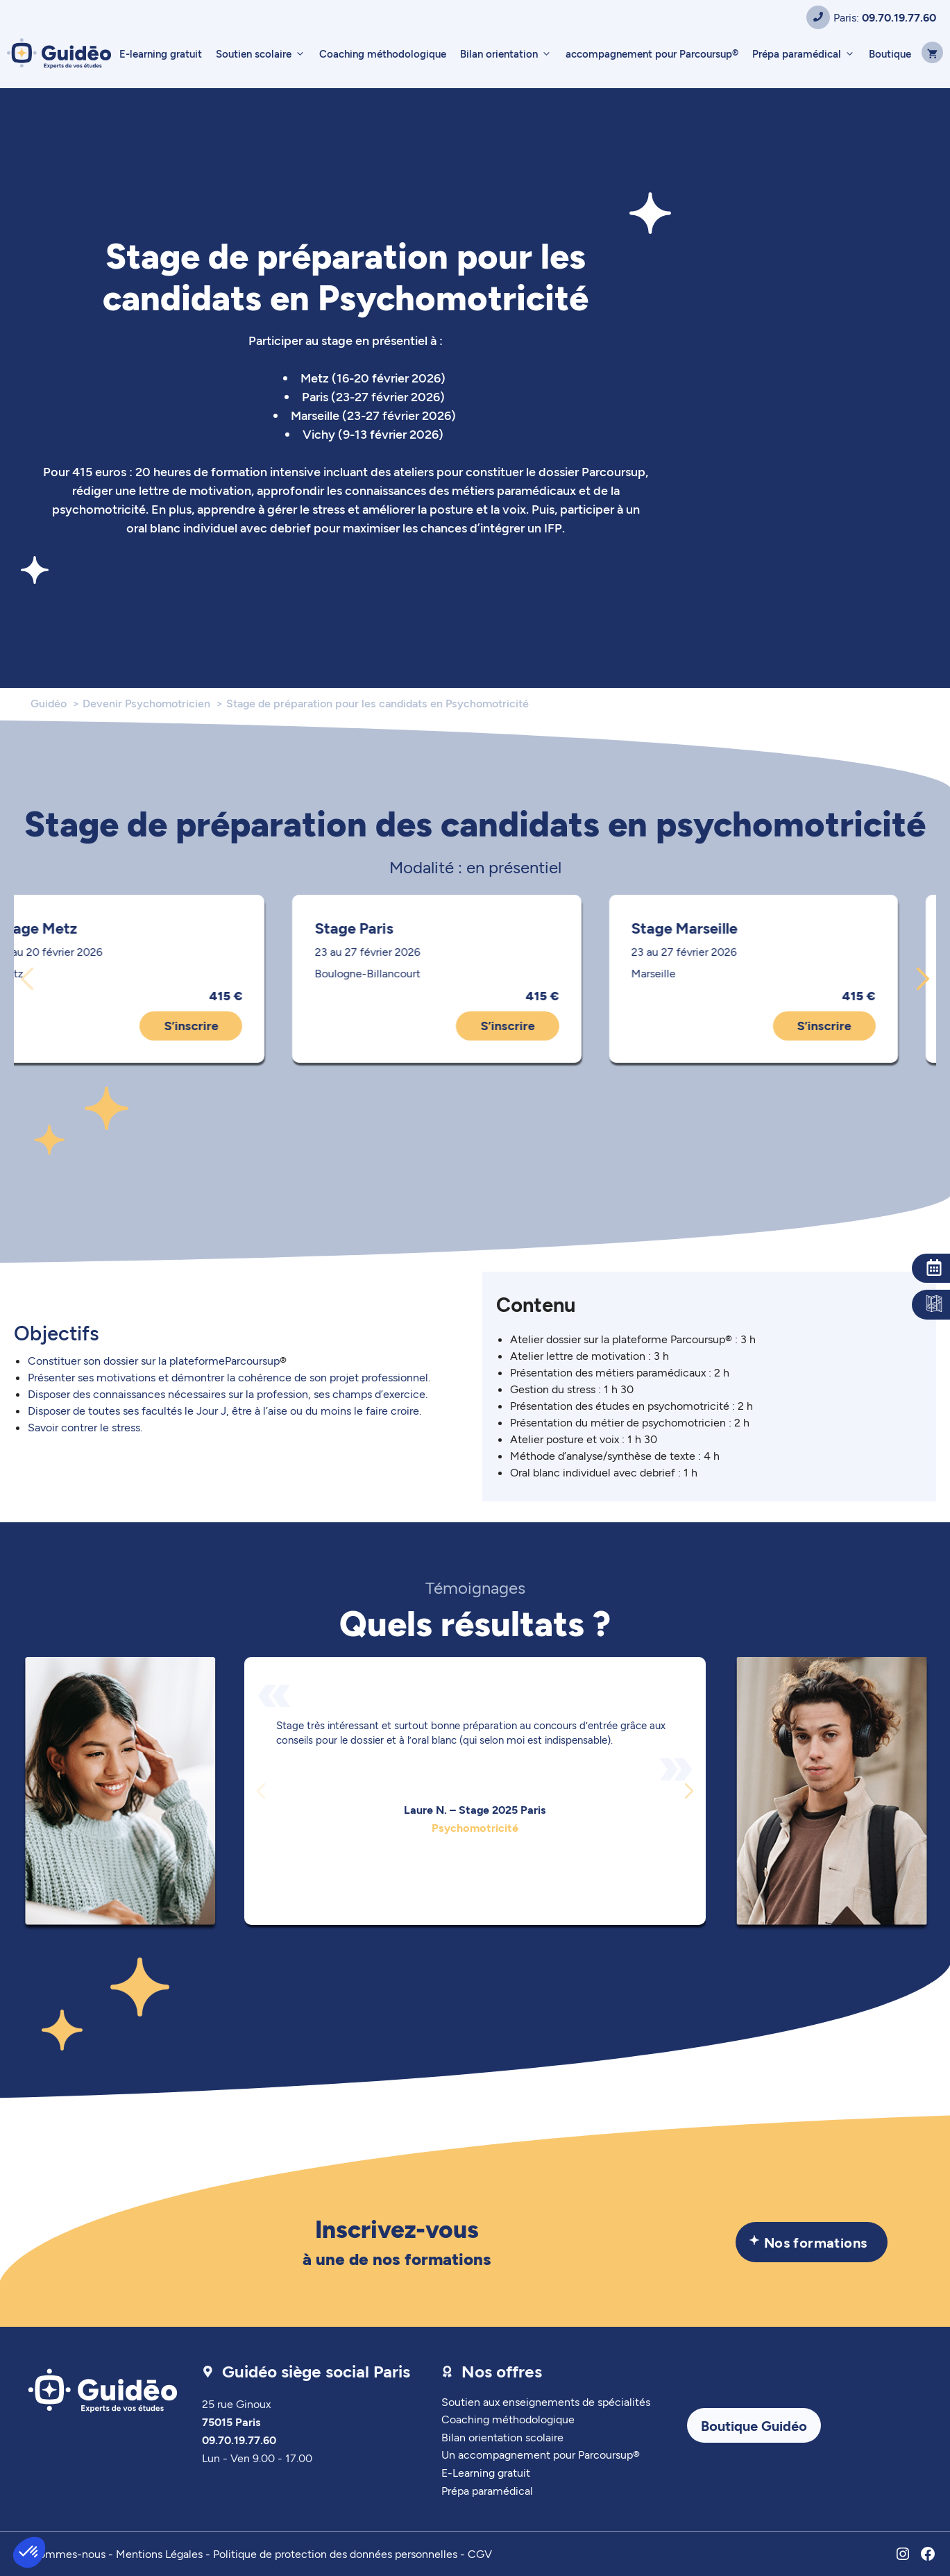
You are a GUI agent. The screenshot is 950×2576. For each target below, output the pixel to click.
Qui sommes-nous (59, 2553)
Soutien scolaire (264, 53)
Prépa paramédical (807, 53)
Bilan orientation (509, 53)
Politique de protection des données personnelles (335, 2553)
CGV (480, 2553)
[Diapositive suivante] (923, 978)
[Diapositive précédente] (27, 978)
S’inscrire (229, 1025)
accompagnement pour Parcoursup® (652, 53)
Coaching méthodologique (382, 53)
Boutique (890, 53)
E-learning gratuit (160, 53)
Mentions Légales (159, 2553)
